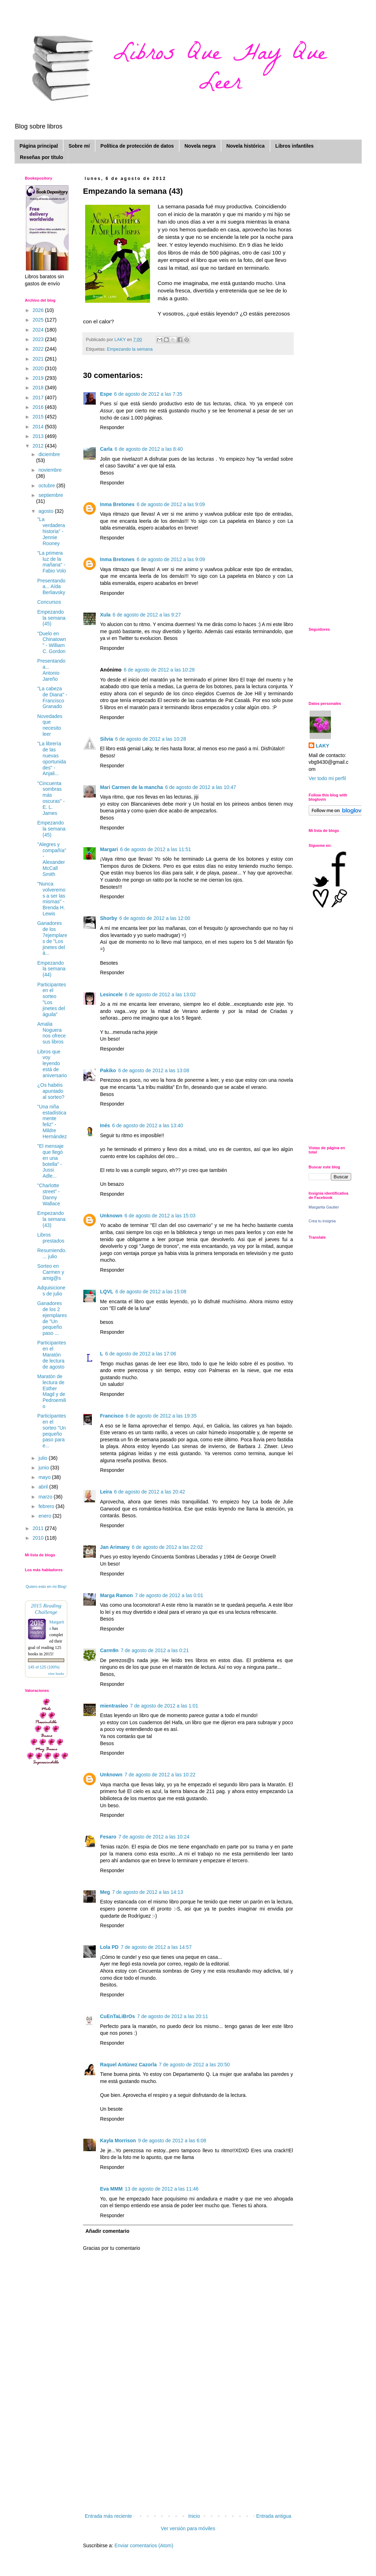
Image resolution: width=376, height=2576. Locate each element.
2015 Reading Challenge (46, 1608)
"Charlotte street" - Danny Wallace (48, 1194)
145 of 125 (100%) (44, 1667)
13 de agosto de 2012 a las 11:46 (162, 2189)
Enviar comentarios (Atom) (144, 2545)
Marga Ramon (116, 1595)
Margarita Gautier (324, 1207)
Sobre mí (79, 146)
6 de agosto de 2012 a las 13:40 (147, 1125)
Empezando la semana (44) (51, 969)
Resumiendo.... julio (52, 1253)
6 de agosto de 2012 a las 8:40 (149, 449)
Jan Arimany (115, 1547)
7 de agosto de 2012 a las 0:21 (155, 1650)
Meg (105, 1892)
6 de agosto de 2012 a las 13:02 (160, 994)
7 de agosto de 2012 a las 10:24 (153, 1837)
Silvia (106, 739)
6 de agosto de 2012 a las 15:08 (150, 1291)
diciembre (49, 454)
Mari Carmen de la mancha (131, 787)
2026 (39, 310)
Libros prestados (50, 1238)
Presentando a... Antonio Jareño (51, 669)
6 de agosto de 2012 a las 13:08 (153, 1070)
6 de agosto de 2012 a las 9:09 (171, 504)
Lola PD (109, 1947)
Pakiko (108, 1070)
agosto (46, 511)
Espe (106, 394)
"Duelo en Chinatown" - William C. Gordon (51, 642)
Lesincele (111, 994)
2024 (39, 330)
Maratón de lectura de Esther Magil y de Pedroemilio (51, 1391)
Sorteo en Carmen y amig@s (50, 1272)
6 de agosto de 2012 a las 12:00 (154, 918)
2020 (39, 368)
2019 (39, 378)
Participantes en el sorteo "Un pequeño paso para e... (51, 1430)
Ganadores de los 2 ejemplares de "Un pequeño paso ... (52, 1318)
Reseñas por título (41, 157)
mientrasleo (114, 1706)
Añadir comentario (107, 2231)
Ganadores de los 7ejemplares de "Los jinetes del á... (52, 938)
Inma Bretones (117, 504)
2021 (39, 359)
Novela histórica (245, 146)
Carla (106, 449)
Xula (105, 615)
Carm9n (109, 1650)
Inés (105, 1125)
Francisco (111, 1416)
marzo (46, 1497)
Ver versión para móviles (188, 2528)
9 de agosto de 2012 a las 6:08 (172, 2140)
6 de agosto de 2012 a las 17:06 (140, 1353)
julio (43, 1458)
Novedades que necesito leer (49, 725)
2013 (39, 436)
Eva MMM (111, 2189)
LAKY (322, 746)
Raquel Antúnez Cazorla (128, 2064)
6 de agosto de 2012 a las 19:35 (161, 1416)
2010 (39, 1538)
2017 (39, 397)
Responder (112, 427)
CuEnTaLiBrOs (117, 2016)
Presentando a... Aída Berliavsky (51, 587)
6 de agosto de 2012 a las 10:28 (159, 670)
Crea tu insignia (322, 1221)
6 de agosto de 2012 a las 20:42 (149, 1492)
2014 (39, 426)
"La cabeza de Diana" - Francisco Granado (52, 697)
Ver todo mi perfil (327, 778)
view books (56, 1674)
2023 (39, 339)
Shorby (108, 918)
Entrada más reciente (108, 2516)
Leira (106, 1492)
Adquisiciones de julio (51, 1291)
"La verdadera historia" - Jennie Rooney (51, 531)
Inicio (194, 2516)
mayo (45, 1477)
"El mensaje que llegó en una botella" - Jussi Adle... (50, 1161)
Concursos (49, 602)
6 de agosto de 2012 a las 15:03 (160, 1215)
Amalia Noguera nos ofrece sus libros (51, 1033)
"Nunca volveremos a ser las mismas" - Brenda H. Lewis (51, 898)
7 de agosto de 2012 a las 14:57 (156, 1947)
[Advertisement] (188, 2458)
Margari (109, 849)
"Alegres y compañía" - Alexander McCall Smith (51, 859)
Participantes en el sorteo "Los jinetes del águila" (51, 999)
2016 (39, 407)
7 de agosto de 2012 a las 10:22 (160, 1774)
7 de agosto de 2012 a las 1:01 (164, 1706)
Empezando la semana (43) (51, 1219)
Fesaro (108, 1837)
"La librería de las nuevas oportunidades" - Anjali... (51, 758)
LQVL (106, 1291)
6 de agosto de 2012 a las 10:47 (200, 787)
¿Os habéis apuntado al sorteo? (50, 1091)
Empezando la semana (130, 349)
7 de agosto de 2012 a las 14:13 (147, 1892)
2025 (39, 320)
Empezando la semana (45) (51, 618)
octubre (47, 485)
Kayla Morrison (118, 2140)
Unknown (111, 1215)
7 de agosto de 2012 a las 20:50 (194, 2064)
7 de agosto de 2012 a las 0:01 (169, 1595)
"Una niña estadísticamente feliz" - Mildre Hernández (52, 1121)
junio (44, 1467)
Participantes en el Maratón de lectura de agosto (51, 1354)
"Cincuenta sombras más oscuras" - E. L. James (51, 798)
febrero (46, 1506)
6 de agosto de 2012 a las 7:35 (148, 394)
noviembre (49, 470)
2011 (39, 1528)
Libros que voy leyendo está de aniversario (52, 1063)
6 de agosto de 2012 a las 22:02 (167, 1547)
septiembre (50, 495)
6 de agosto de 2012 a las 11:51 (155, 849)
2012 (39, 446)
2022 (39, 349)
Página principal (39, 146)
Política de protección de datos (137, 146)
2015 (39, 417)
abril (43, 1487)
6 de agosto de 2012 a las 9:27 (147, 615)
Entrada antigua (273, 2516)
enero (45, 1516)
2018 (39, 387)
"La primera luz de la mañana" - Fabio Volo (51, 562)
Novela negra (200, 146)
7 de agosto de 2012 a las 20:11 (172, 2016)
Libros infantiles (294, 146)
